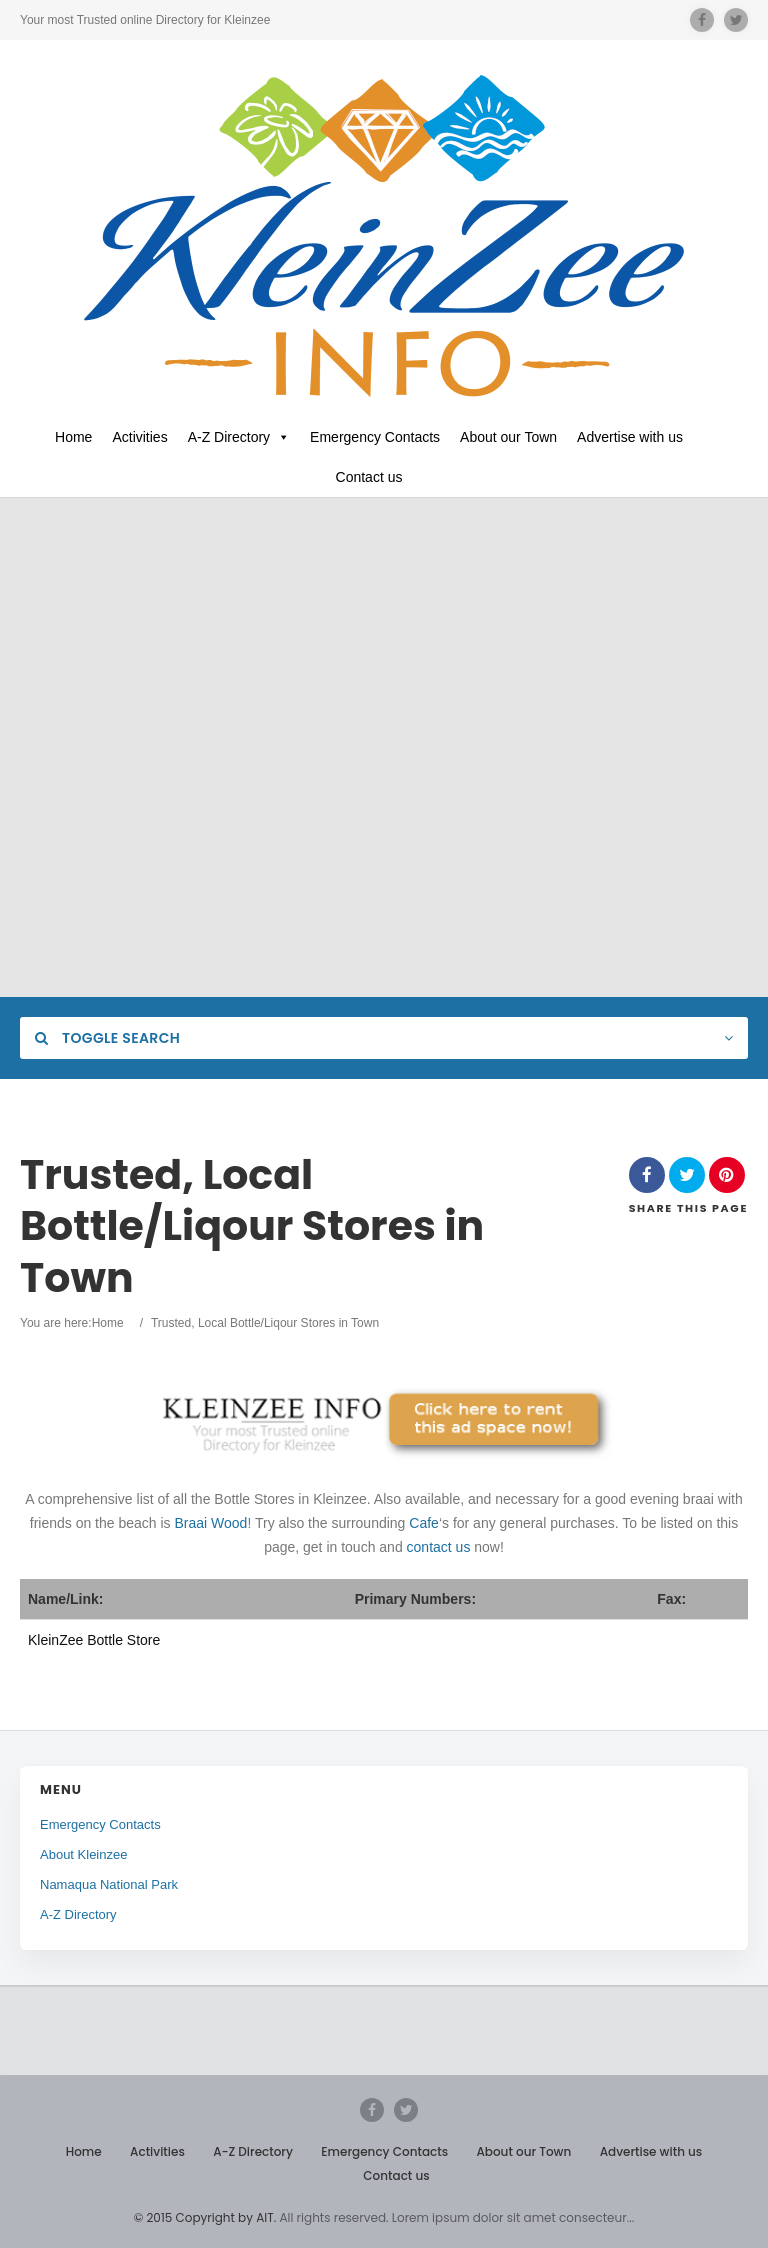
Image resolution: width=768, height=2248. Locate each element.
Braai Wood (211, 1523)
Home (73, 437)
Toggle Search (107, 1038)
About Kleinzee (83, 1854)
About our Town (508, 437)
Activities (139, 437)
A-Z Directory (239, 437)
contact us (439, 1547)
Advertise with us (630, 437)
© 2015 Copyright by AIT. (205, 2217)
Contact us (369, 477)
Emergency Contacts (375, 437)
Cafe (424, 1523)
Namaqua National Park (109, 1884)
